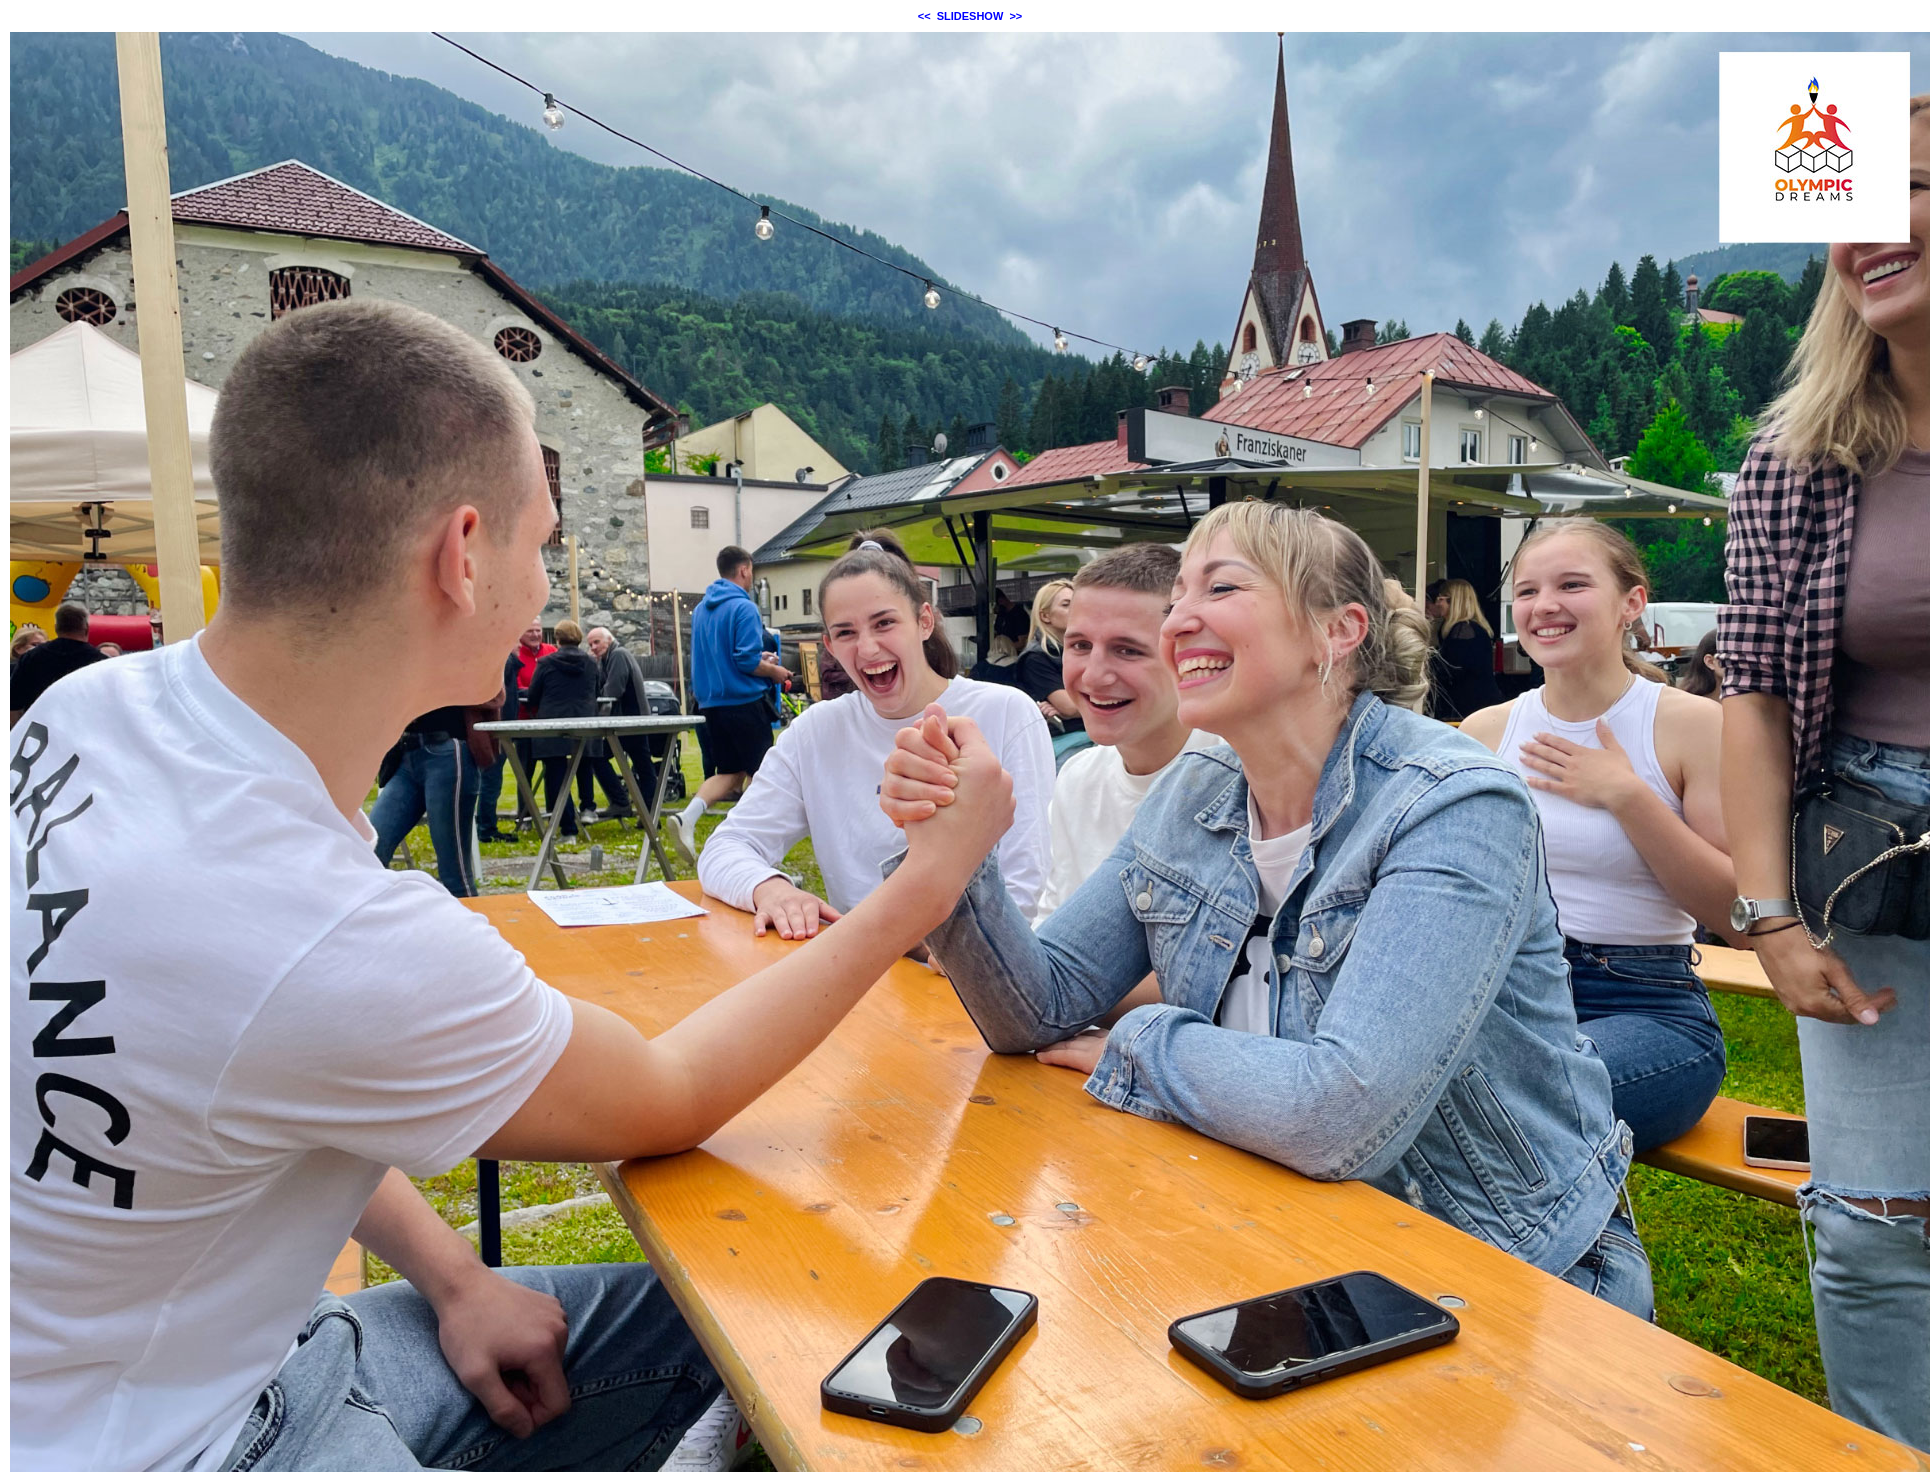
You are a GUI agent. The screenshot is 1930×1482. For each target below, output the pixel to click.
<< (924, 16)
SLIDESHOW (970, 16)
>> (1015, 16)
